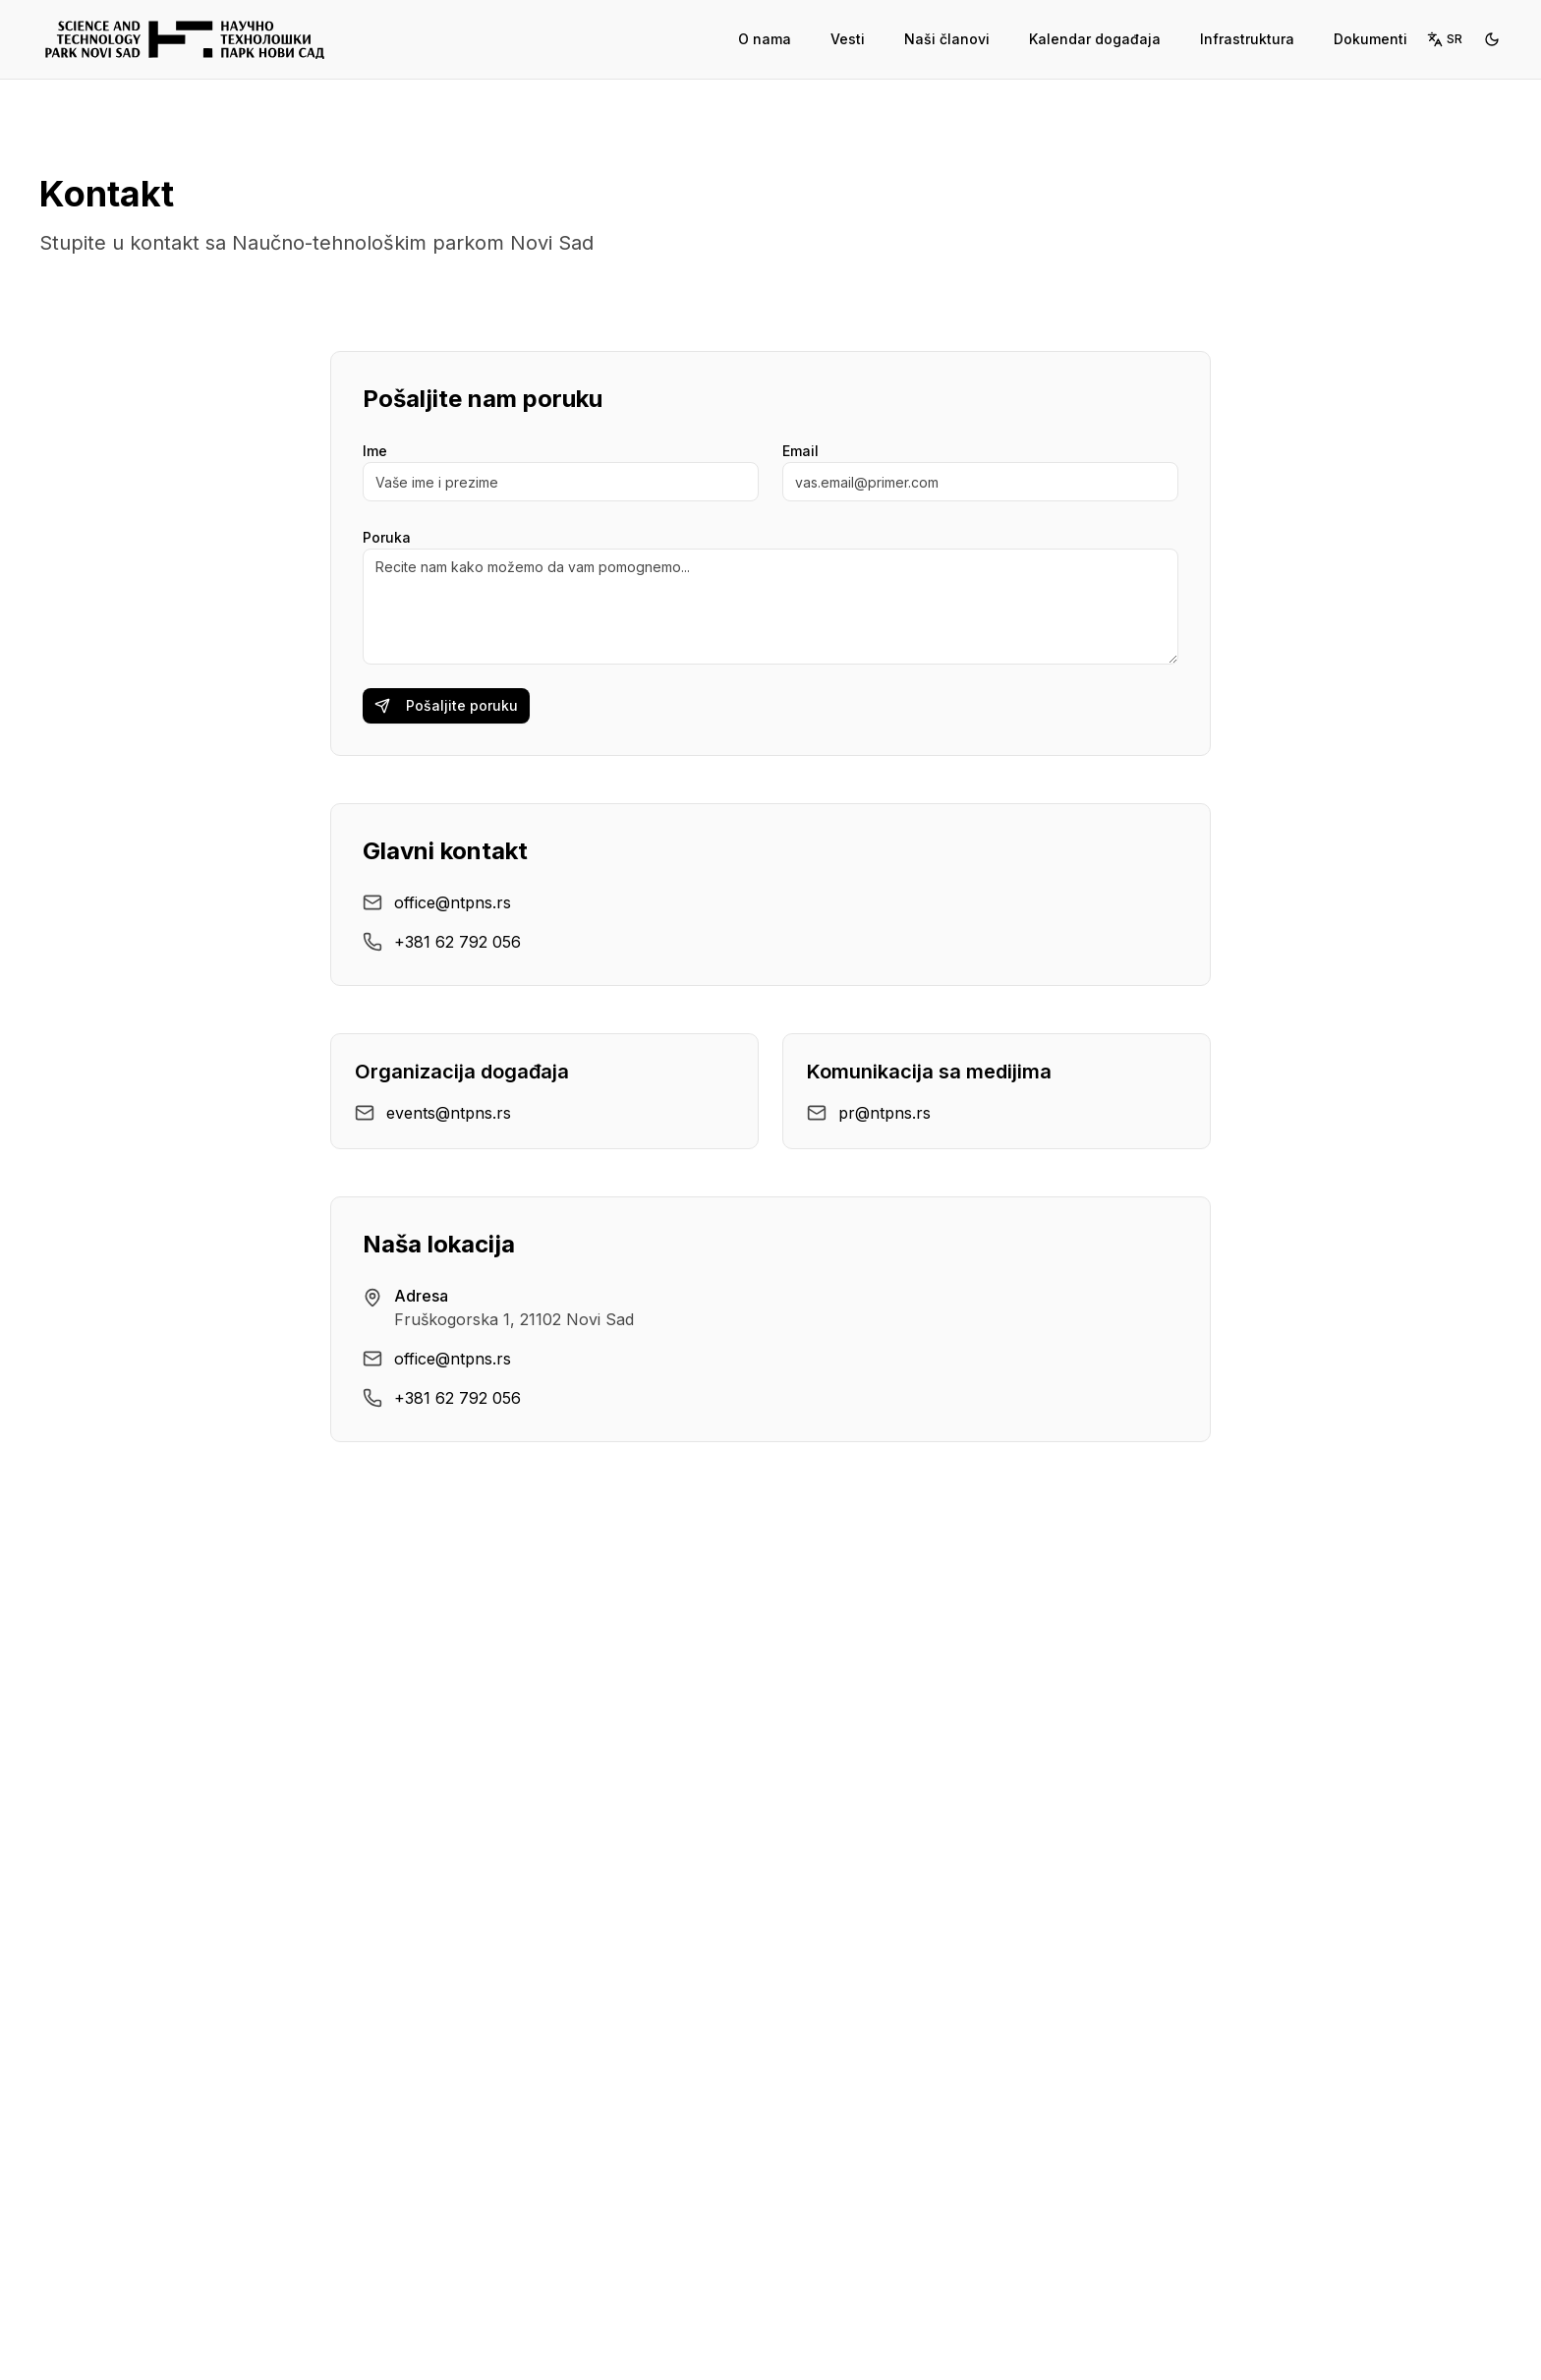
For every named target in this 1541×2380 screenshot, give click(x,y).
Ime (375, 450)
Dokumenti (1370, 38)
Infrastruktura (1247, 38)
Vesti (847, 38)
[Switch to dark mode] (1492, 39)
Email (800, 450)
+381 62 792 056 (457, 942)
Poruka (387, 537)
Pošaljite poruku (446, 705)
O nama (764, 38)
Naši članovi (947, 38)
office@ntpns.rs (452, 902)
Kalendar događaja (1095, 38)
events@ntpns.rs (448, 1113)
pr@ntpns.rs (884, 1113)
